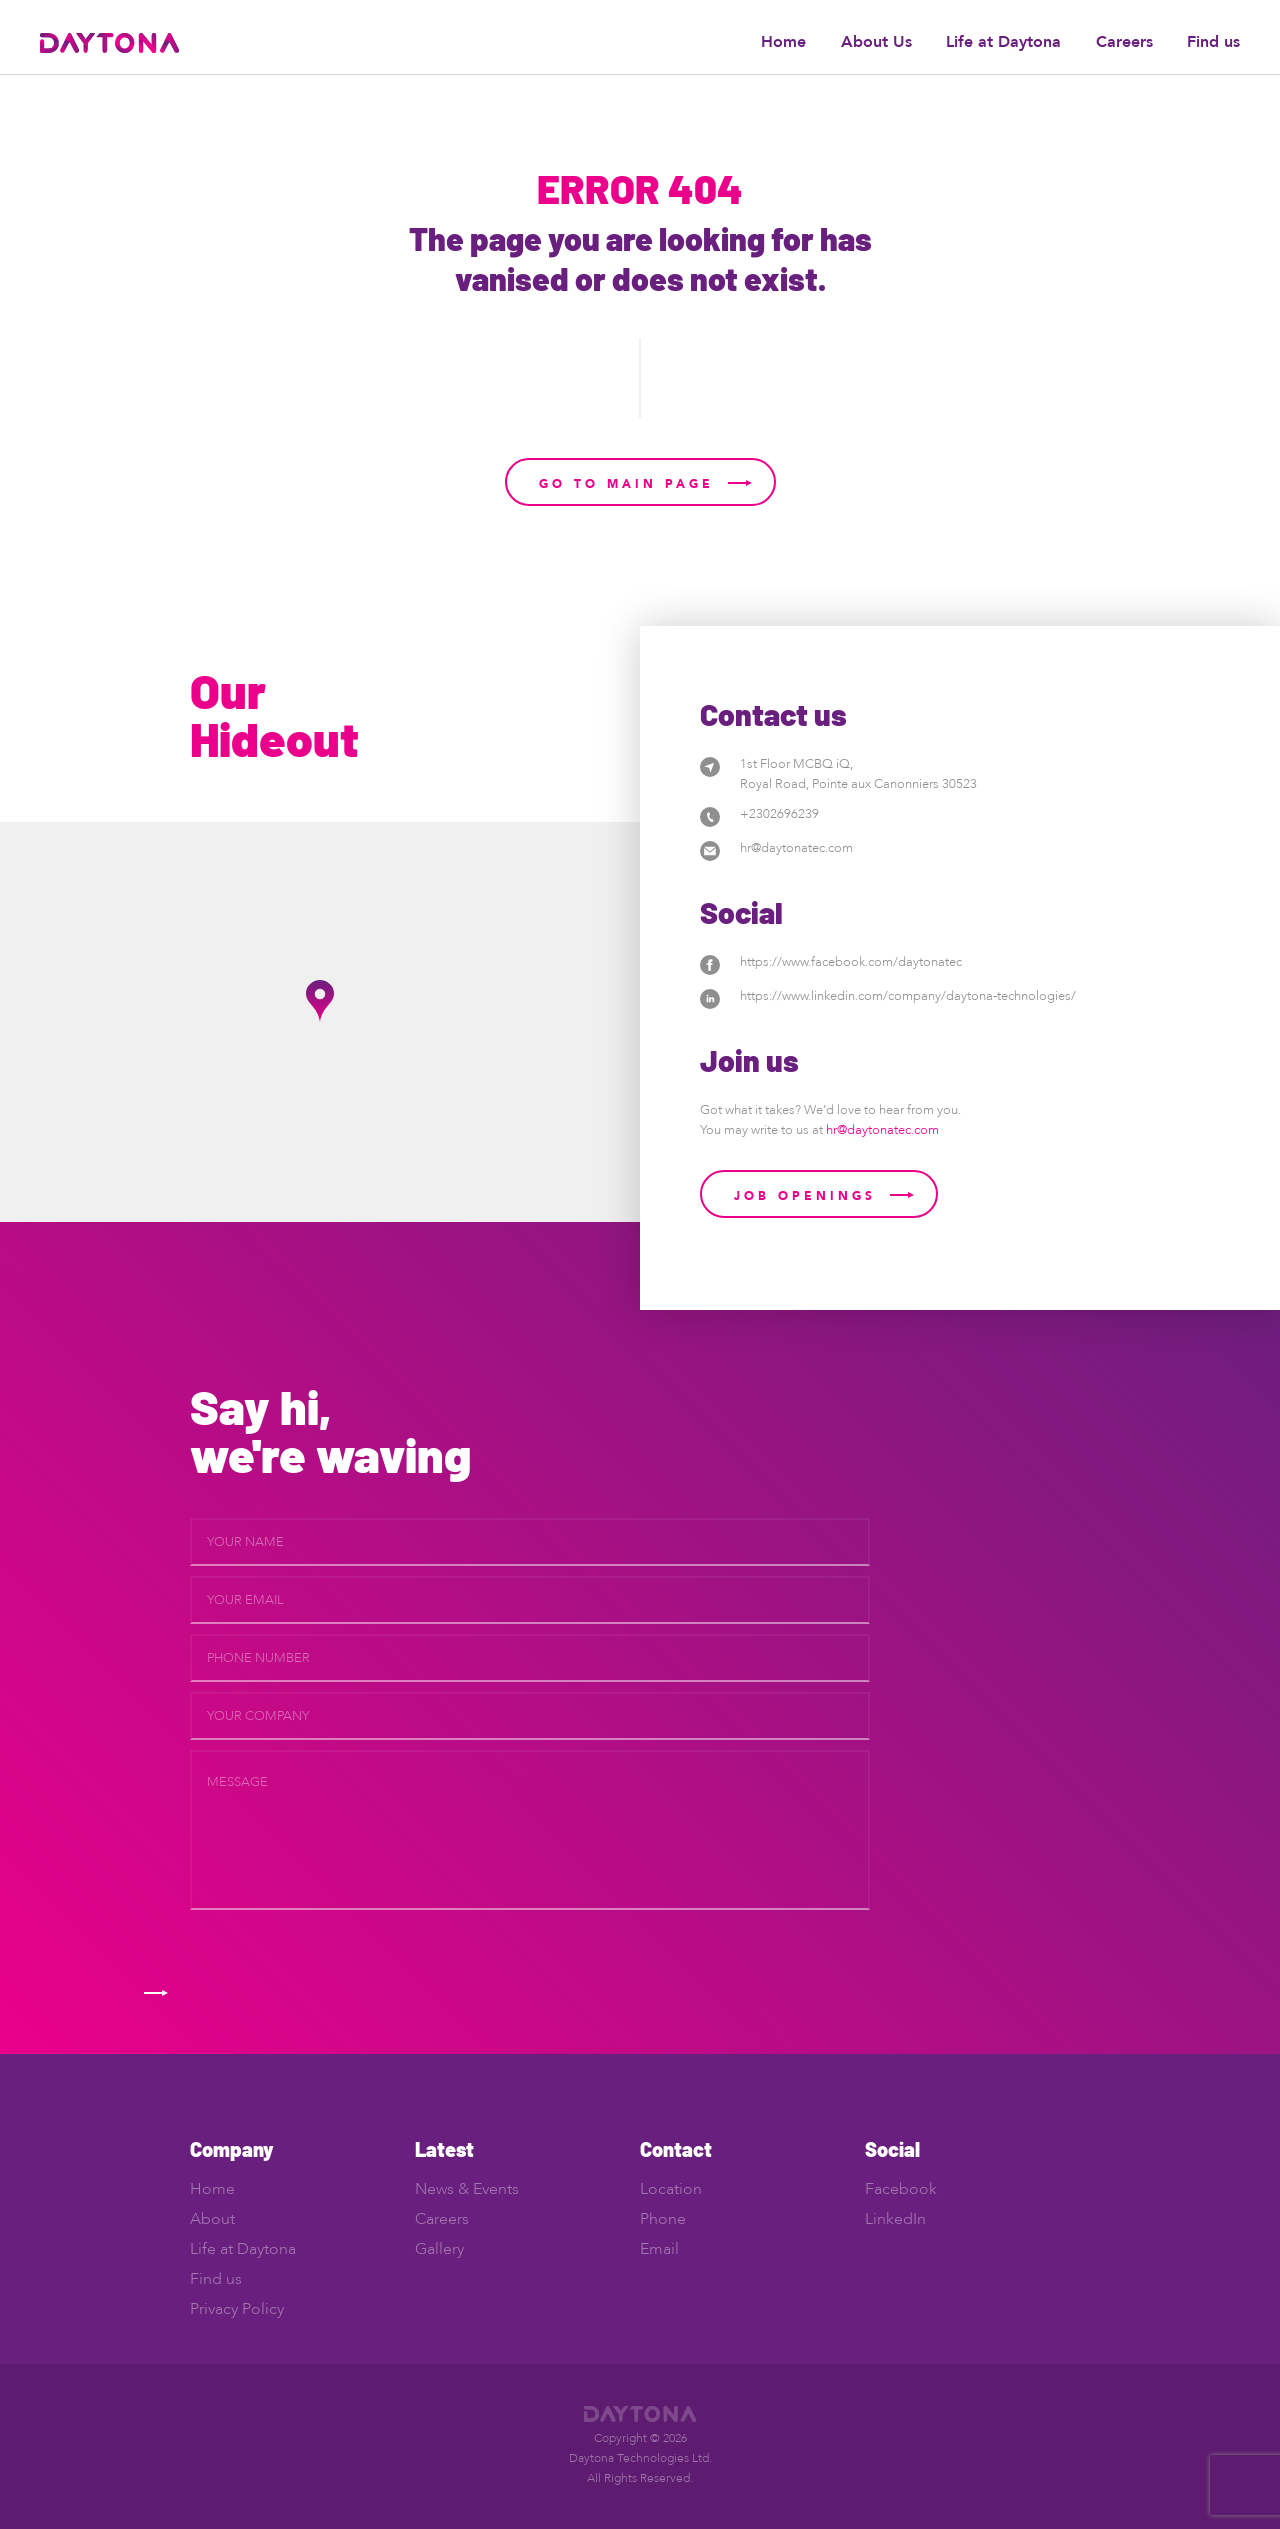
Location (671, 2189)
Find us (1213, 42)
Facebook (901, 2189)
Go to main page (626, 484)
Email (659, 2249)
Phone (663, 2219)
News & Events (467, 2189)
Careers (1124, 42)
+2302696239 (779, 814)
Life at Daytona (1003, 42)
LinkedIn (895, 2219)
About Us (876, 42)
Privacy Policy (237, 2309)
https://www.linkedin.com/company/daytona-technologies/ (908, 996)
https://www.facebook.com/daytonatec (851, 962)
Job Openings (805, 1196)
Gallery (439, 2249)
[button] (320, 1001)
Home (783, 42)
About (212, 2219)
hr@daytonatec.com (796, 848)
